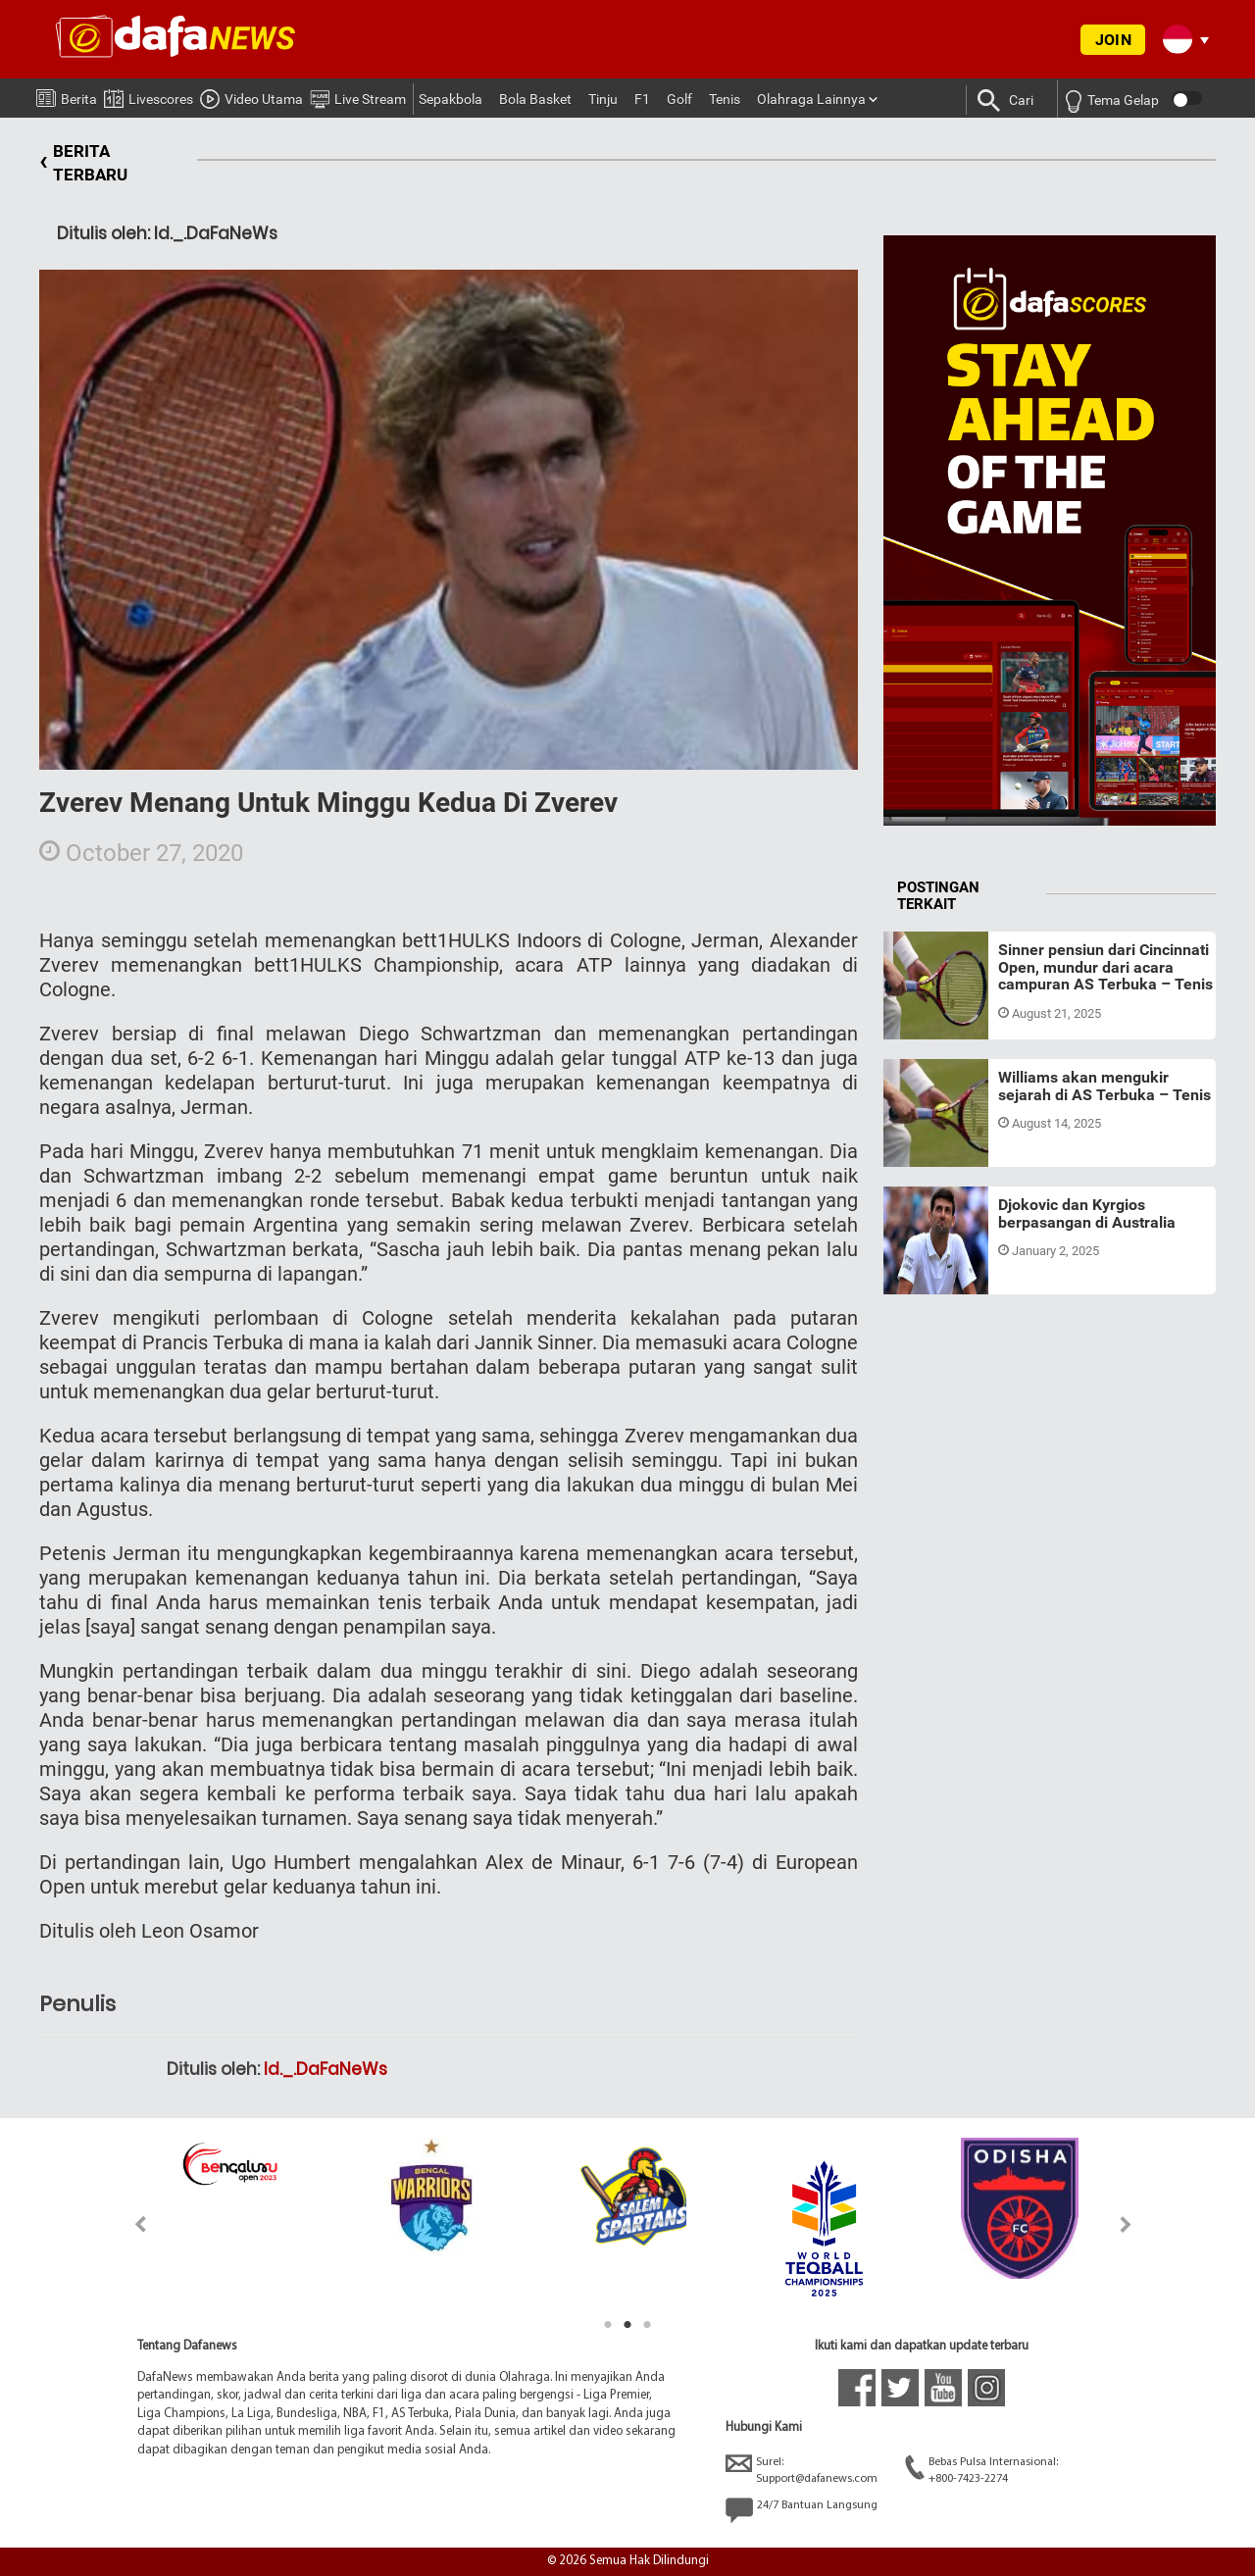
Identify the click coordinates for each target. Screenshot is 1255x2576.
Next (1126, 2224)
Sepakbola (450, 99)
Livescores (148, 95)
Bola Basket (535, 99)
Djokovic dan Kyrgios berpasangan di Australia (1087, 1213)
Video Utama (251, 96)
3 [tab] (647, 2325)
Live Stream (358, 96)
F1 (642, 99)
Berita (66, 95)
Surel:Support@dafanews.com (802, 2469)
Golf (679, 99)
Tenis (724, 99)
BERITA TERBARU (83, 163)
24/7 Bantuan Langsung (802, 2510)
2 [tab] (627, 2325)
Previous (129, 2224)
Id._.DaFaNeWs (325, 2069)
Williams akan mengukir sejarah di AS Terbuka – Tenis (1104, 1086)
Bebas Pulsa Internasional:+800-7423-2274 (981, 2469)
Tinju (603, 99)
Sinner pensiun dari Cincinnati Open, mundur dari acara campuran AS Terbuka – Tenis (1105, 966)
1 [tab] (608, 2325)
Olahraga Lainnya (811, 99)
